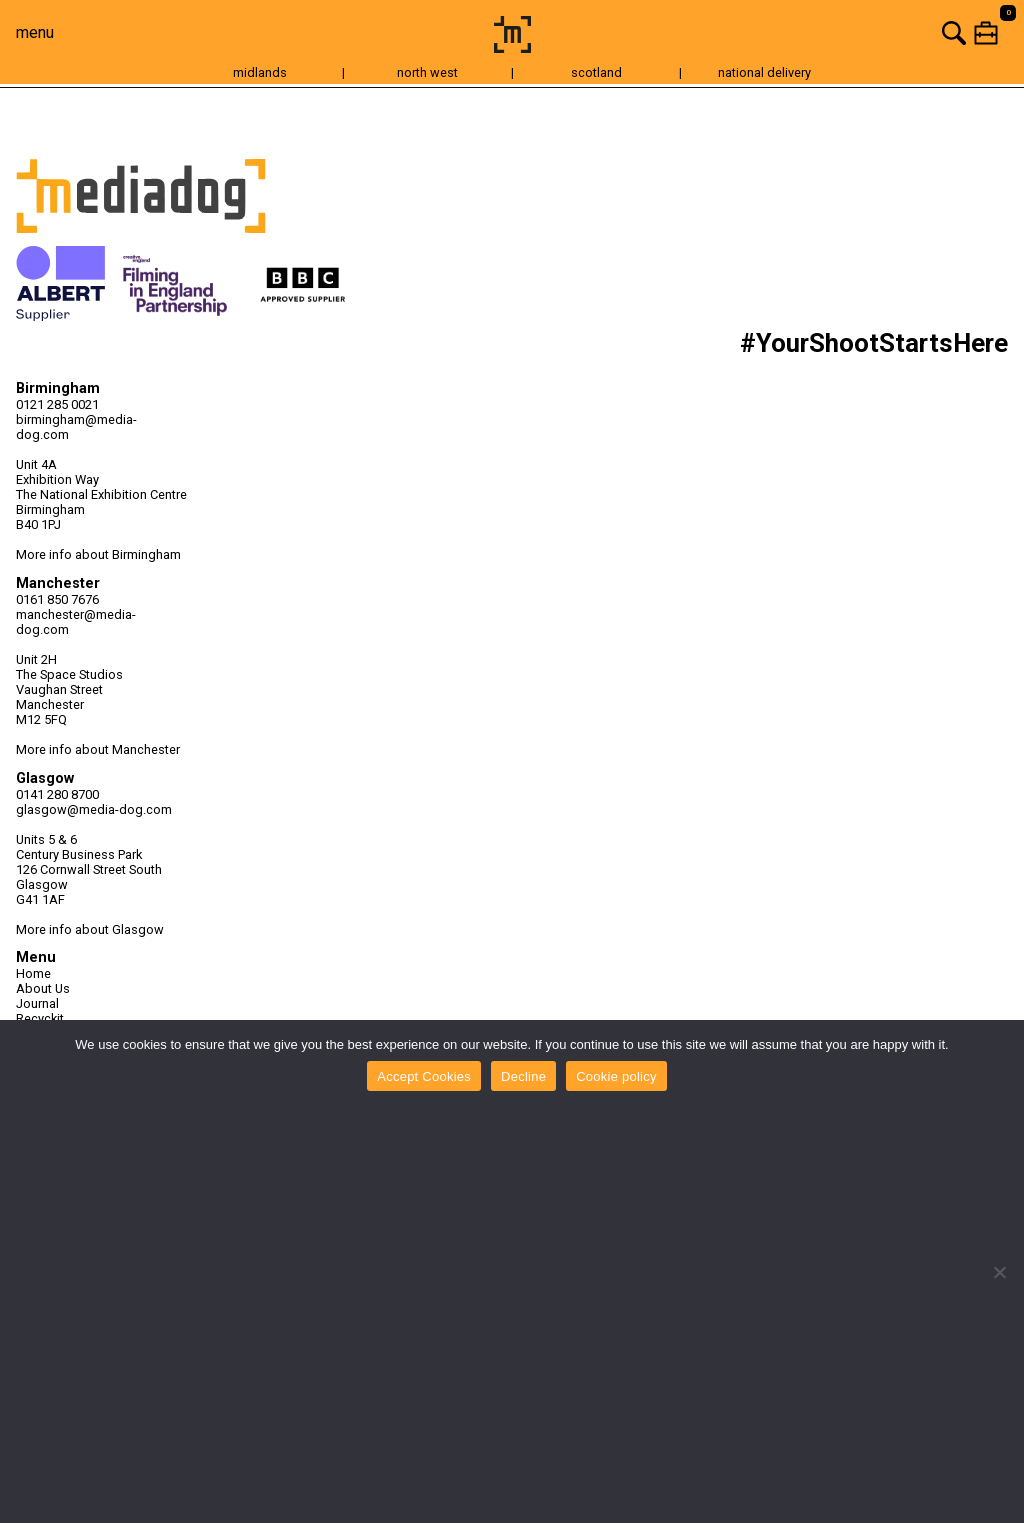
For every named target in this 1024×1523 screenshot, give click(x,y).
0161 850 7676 (57, 599)
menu (35, 32)
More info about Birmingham (98, 554)
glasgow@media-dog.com (94, 809)
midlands (260, 72)
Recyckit (40, 1018)
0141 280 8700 (57, 794)
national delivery (764, 72)
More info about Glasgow (90, 929)
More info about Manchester (98, 749)
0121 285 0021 (57, 404)
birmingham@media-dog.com (76, 427)
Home (33, 973)
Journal (37, 1003)
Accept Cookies (424, 1076)
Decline (523, 1076)
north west (427, 72)
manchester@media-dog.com (76, 622)
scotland (596, 72)
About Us (43, 988)
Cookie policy (616, 1076)
